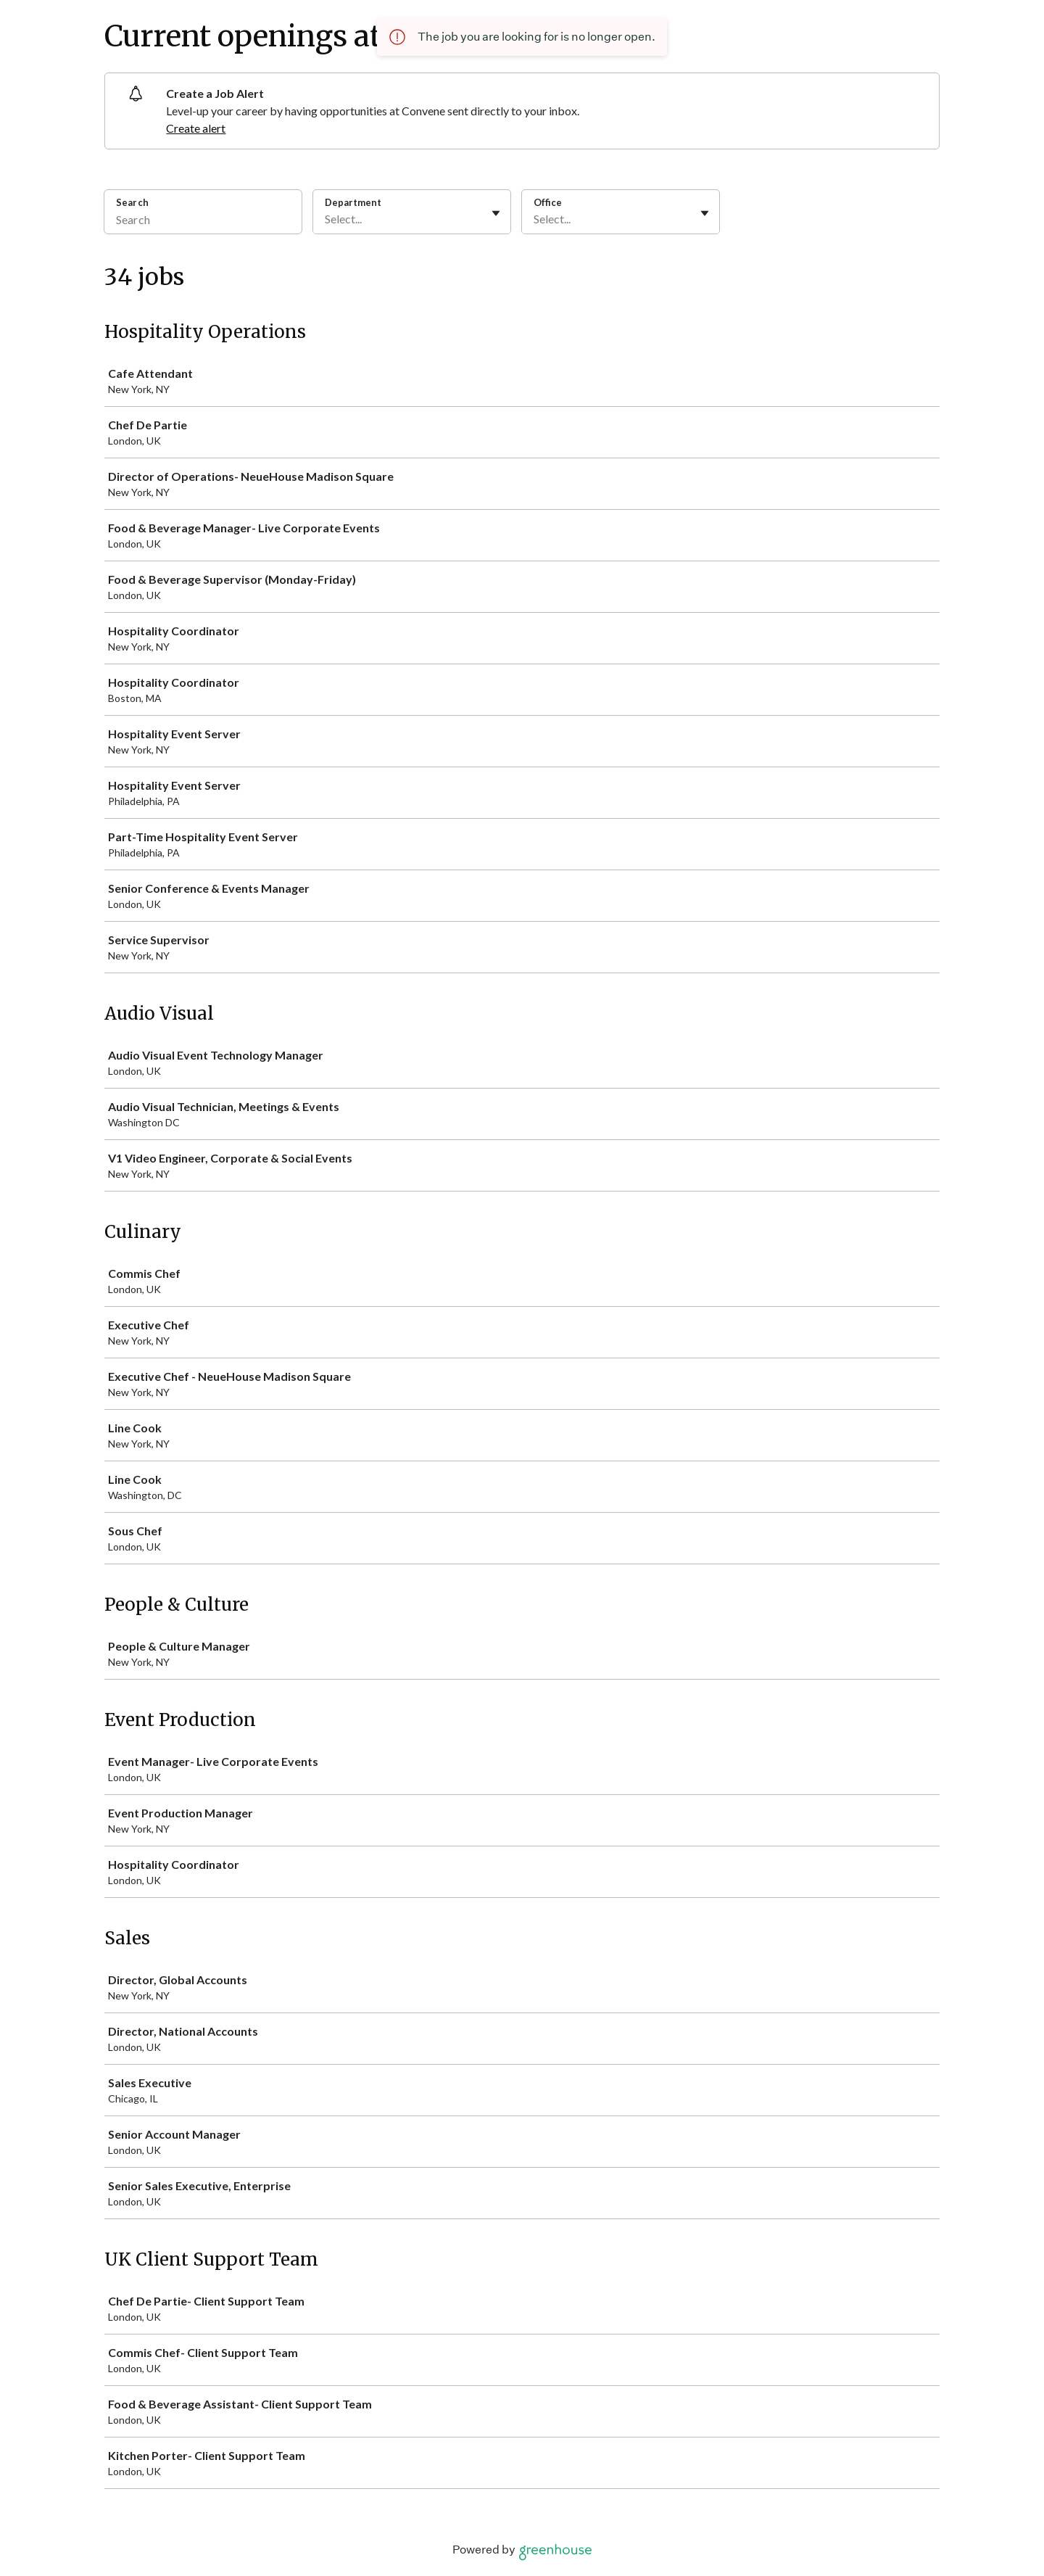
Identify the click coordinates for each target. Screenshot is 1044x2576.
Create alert (195, 128)
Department (353, 202)
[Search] (203, 221)
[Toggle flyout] (496, 213)
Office (548, 202)
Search (132, 202)
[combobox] (326, 219)
